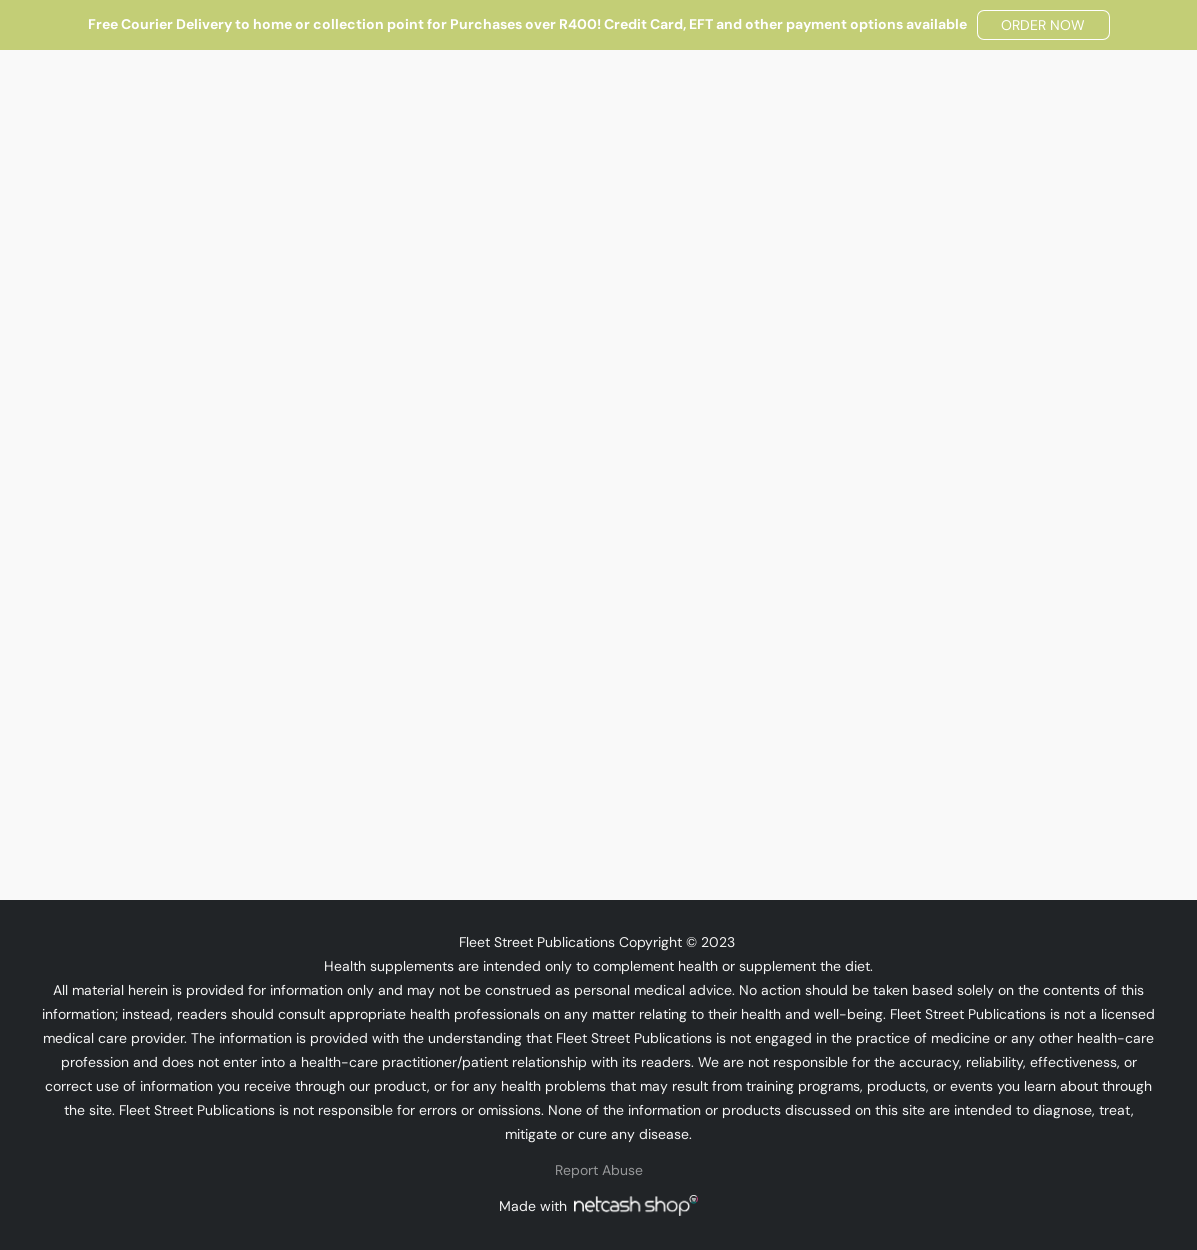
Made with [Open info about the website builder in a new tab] (598, 1205)
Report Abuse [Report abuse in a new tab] (599, 1170)
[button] (1043, 25)
